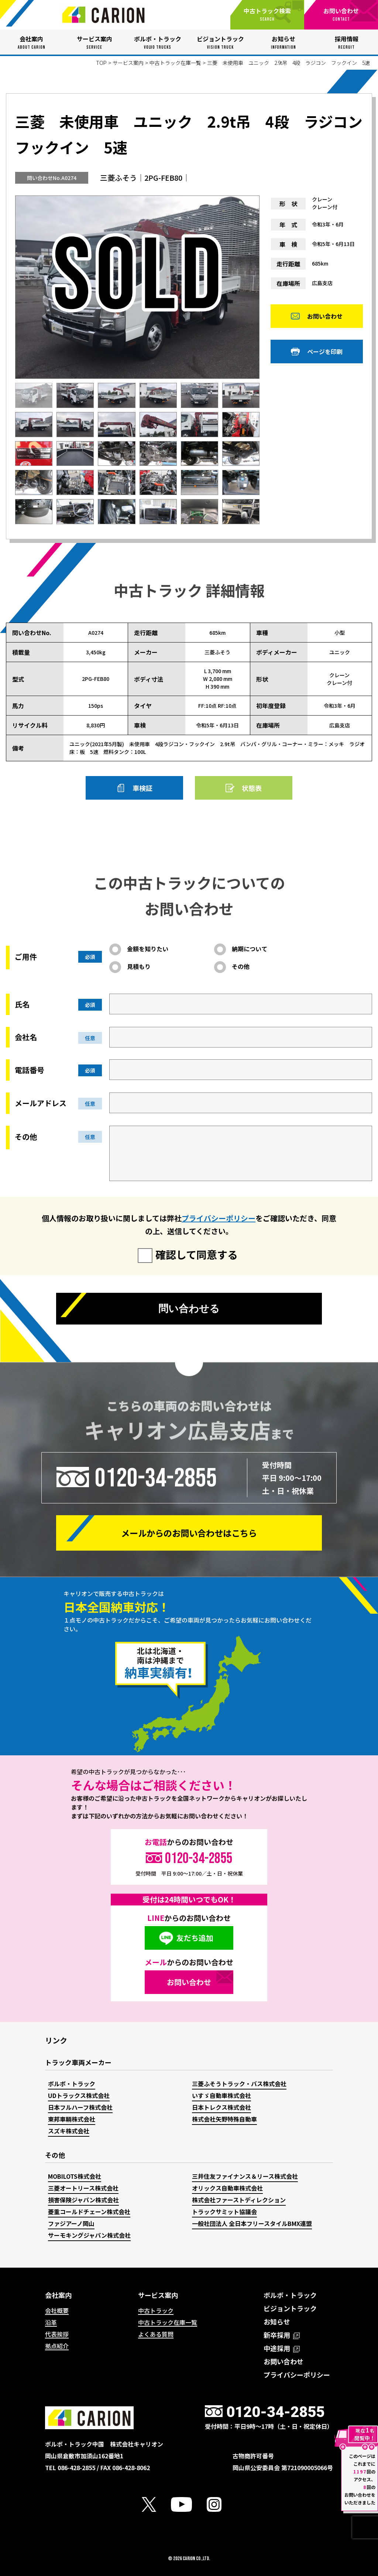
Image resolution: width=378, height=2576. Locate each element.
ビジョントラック (290, 2308)
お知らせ (277, 2321)
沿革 (51, 2322)
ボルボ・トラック (71, 2083)
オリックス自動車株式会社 (227, 2188)
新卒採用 (282, 2335)
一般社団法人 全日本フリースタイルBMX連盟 (252, 2223)
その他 (241, 966)
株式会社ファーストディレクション (239, 2199)
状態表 (252, 788)
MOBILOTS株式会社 (74, 2176)
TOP (101, 62)
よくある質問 (155, 2334)
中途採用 (282, 2348)
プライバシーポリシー (218, 1218)
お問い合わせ (325, 320)
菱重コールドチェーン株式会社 (89, 2211)
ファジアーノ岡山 (71, 2223)
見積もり (139, 966)
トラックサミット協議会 (224, 2211)
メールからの (189, 1533)
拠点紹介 (57, 2345)
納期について (249, 948)
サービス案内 (128, 62)
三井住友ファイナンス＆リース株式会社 (245, 2176)
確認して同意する (196, 1254)
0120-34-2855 (156, 1478)
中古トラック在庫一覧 (175, 62)
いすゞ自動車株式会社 (221, 2095)
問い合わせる (189, 1310)
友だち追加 (194, 1937)
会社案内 (58, 2295)
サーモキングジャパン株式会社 (89, 2235)
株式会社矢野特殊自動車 (224, 2119)
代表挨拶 (57, 2334)
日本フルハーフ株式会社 (80, 2107)
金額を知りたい (147, 948)
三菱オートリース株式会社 (83, 2188)
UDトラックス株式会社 (79, 2095)
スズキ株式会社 (68, 2130)
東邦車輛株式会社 (71, 2119)
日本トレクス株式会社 (221, 2107)
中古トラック (155, 2310)
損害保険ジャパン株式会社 (83, 2199)
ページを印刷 (325, 355)
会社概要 (57, 2310)
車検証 (142, 788)
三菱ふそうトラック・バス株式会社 (239, 2083)
